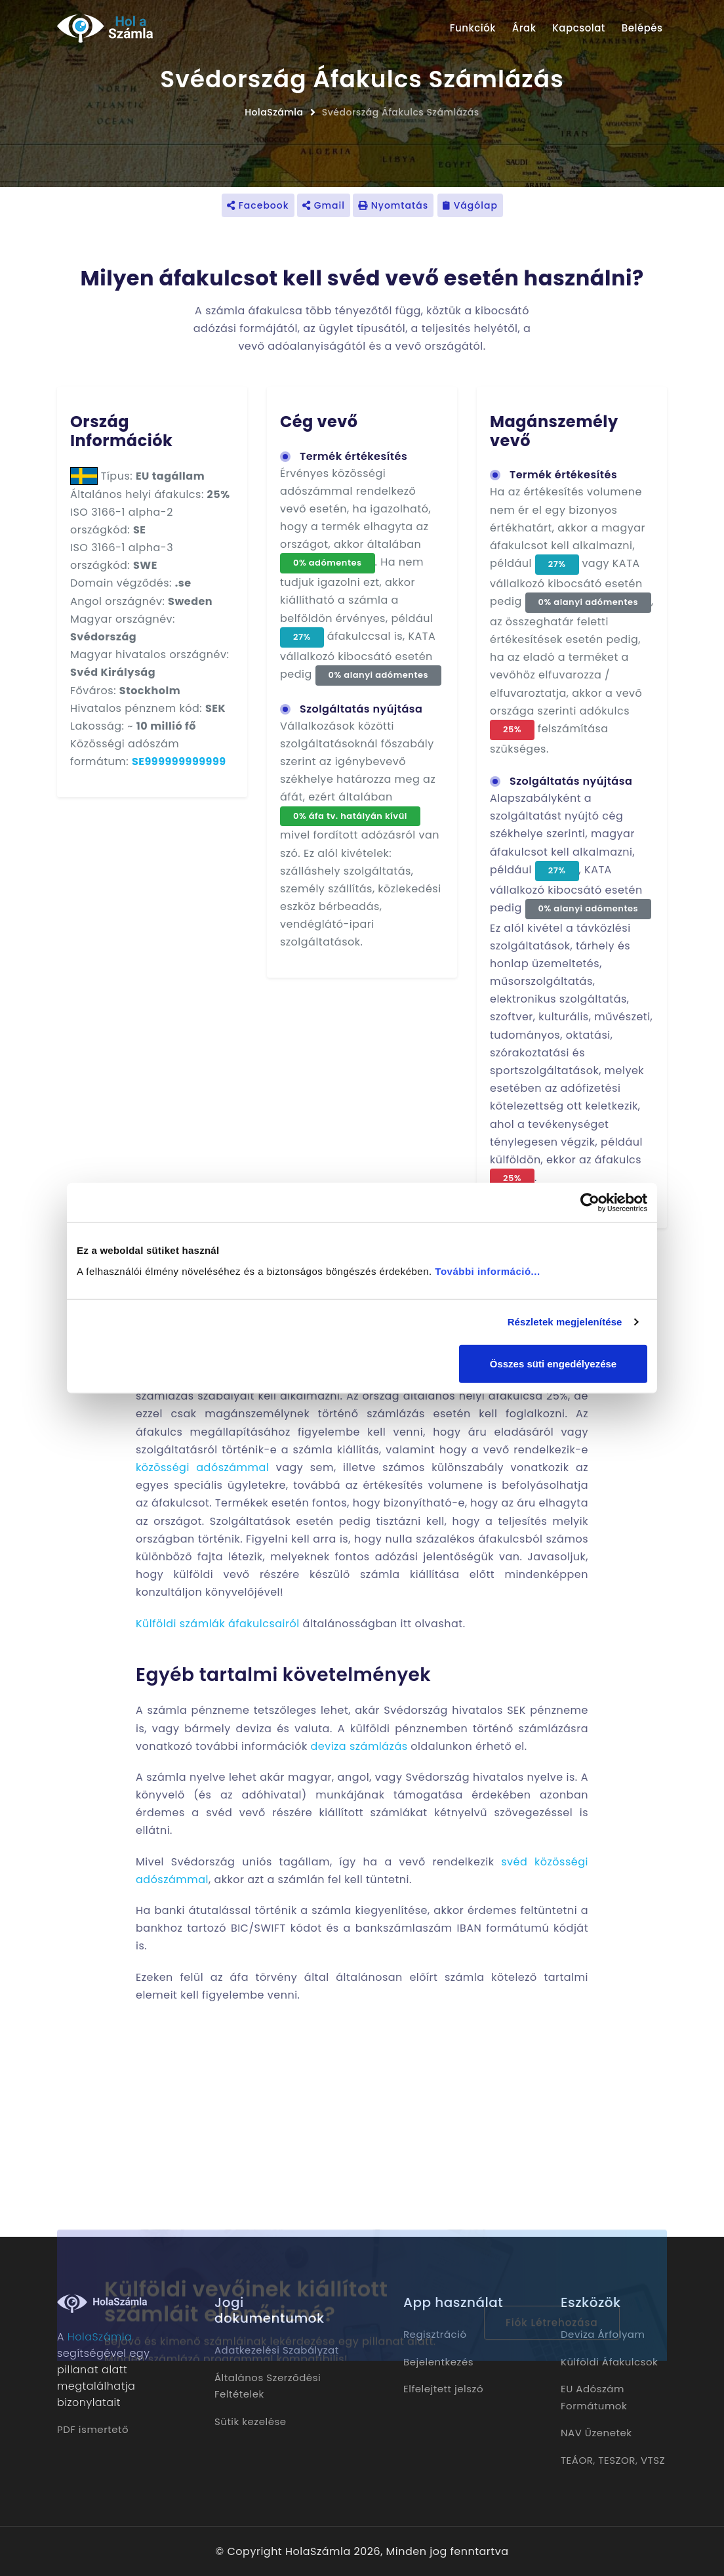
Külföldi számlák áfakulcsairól (218, 1623)
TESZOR (616, 2460)
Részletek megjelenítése (565, 1321)
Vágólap (470, 205)
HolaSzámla (274, 112)
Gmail (323, 205)
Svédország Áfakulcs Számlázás (400, 112)
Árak (524, 28)
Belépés (642, 28)
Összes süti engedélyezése (553, 1363)
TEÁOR (577, 2460)
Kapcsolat (578, 28)
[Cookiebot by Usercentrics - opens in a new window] (590, 1203)
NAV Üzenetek (596, 2433)
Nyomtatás (393, 205)
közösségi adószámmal (202, 1467)
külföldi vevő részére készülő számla (287, 1574)
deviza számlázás (358, 1746)
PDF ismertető (93, 2429)
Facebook (258, 205)
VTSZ (653, 2460)
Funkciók (473, 28)
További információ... (487, 1270)
